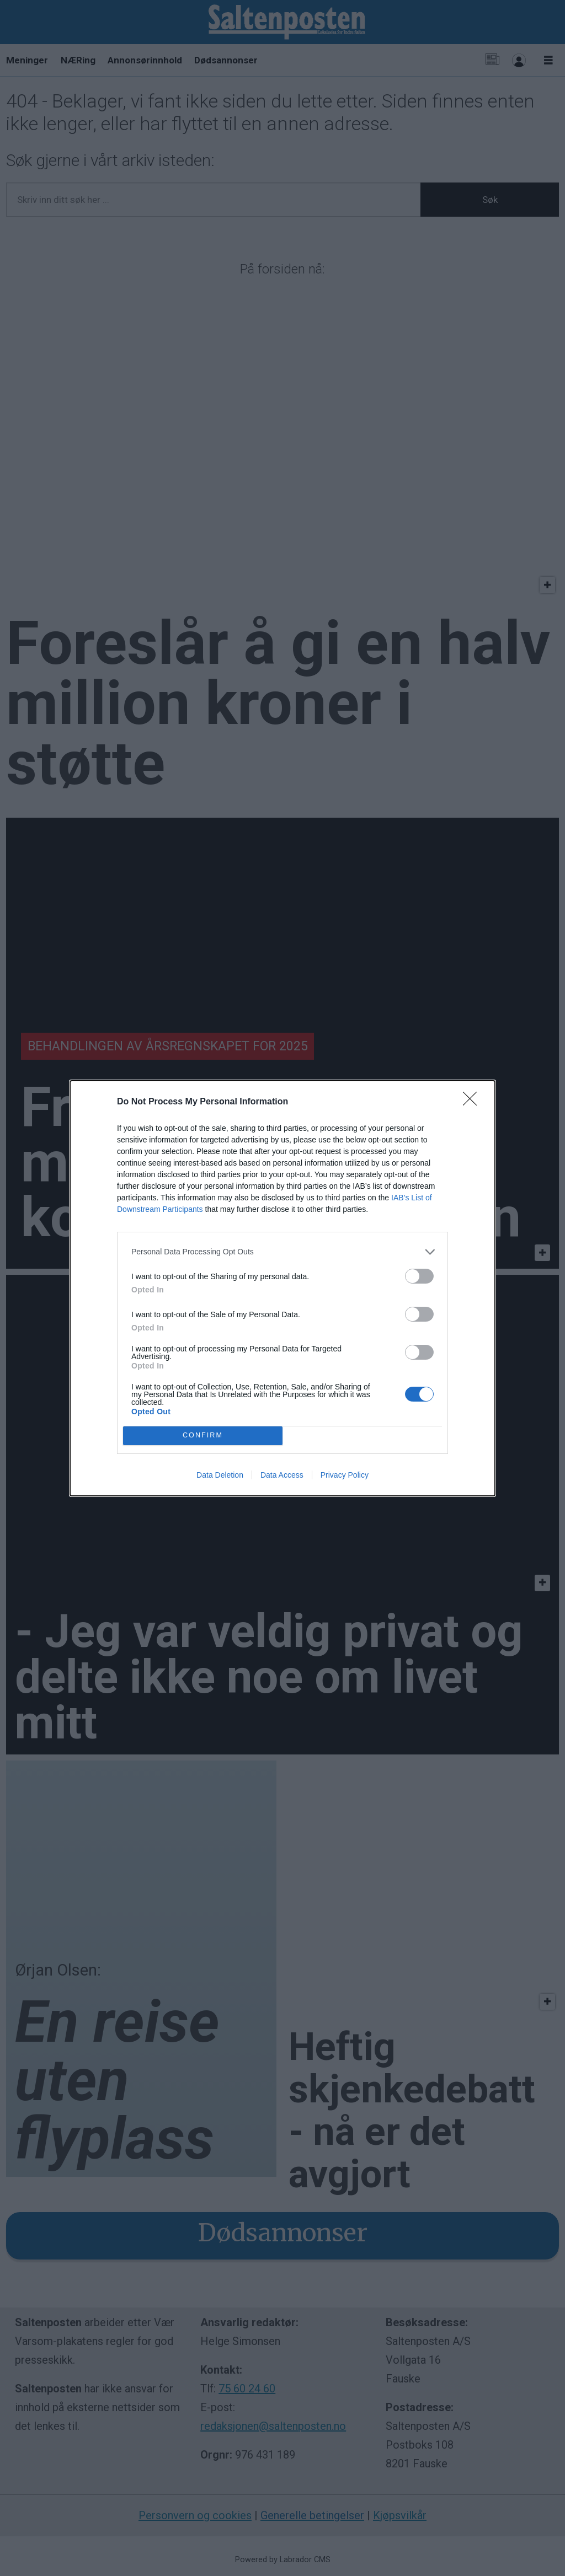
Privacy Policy (345, 1475)
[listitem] (282, 1252)
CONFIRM (202, 1435)
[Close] (473, 1102)
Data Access (281, 1475)
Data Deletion (219, 1475)
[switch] (419, 1276)
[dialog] (282, 1288)
